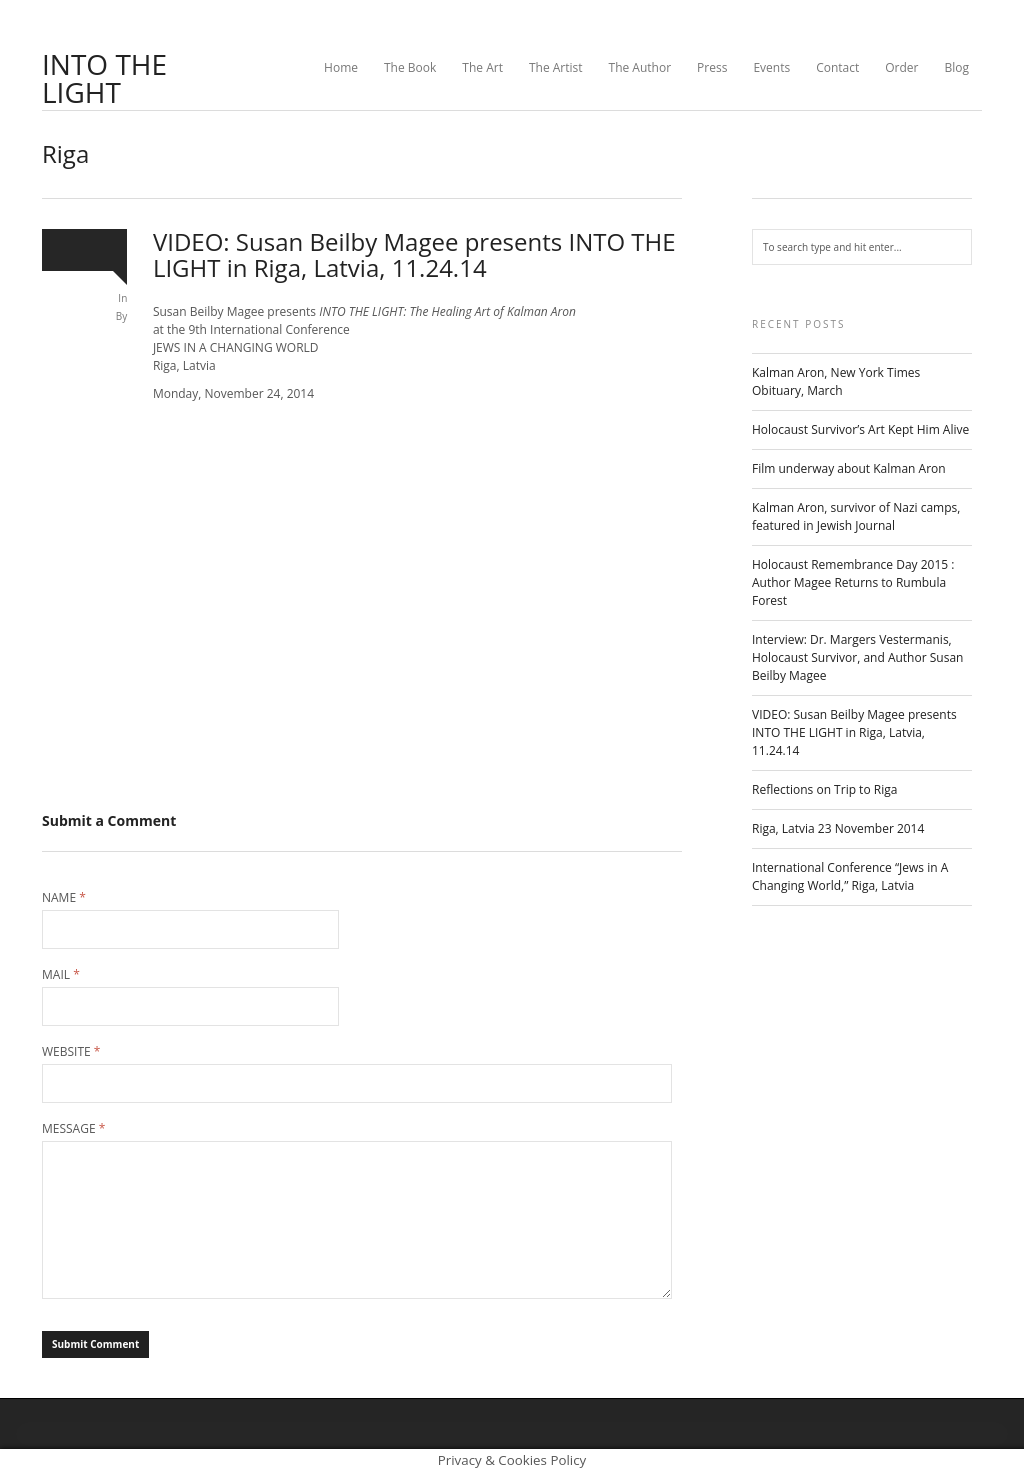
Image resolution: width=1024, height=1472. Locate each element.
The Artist (556, 67)
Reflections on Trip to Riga (824, 789)
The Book (410, 67)
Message (73, 1129)
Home (341, 67)
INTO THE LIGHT (104, 78)
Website (71, 1052)
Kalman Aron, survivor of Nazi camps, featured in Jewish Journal (856, 516)
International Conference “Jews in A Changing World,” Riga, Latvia (850, 876)
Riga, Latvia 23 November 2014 (838, 828)
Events (771, 67)
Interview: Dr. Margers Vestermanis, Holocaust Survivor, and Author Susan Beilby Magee (857, 657)
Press (712, 67)
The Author (640, 67)
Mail (61, 975)
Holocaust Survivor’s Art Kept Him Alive (860, 429)
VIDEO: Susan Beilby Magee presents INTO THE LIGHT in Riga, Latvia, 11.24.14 (854, 732)
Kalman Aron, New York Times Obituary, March (836, 381)
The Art (482, 67)
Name (64, 898)
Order (901, 67)
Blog (956, 67)
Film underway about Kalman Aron (849, 468)
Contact (837, 67)
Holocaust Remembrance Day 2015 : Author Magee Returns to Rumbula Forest (853, 582)
